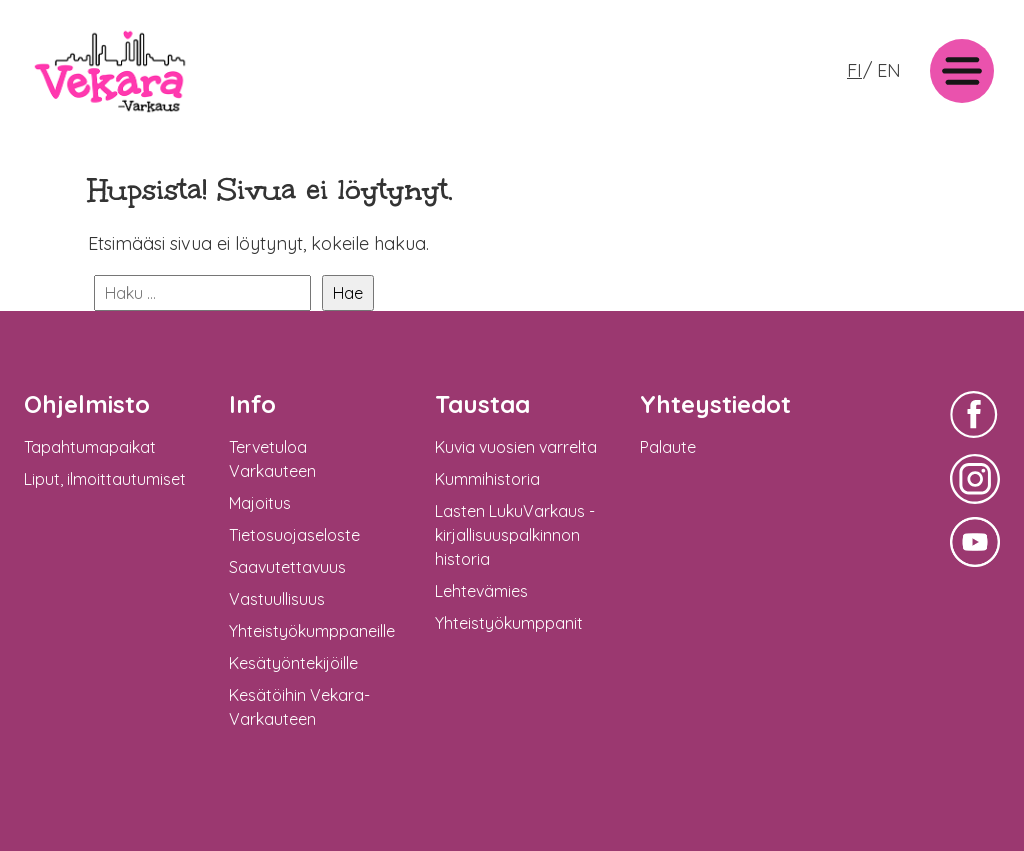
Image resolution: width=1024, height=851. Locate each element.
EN (889, 70)
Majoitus (260, 503)
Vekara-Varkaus (91, 117)
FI (854, 70)
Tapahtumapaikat (90, 447)
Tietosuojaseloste (294, 535)
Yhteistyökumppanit (509, 623)
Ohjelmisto (87, 404)
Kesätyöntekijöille (293, 663)
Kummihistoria (487, 479)
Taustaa (482, 404)
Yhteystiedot (715, 404)
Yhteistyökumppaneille (312, 631)
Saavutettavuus (287, 567)
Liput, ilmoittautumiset (105, 479)
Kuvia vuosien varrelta (516, 447)
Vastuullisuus (277, 599)
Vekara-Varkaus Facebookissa (975, 440)
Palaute (668, 447)
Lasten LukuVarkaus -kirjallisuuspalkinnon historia (515, 535)
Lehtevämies (481, 591)
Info (252, 404)
